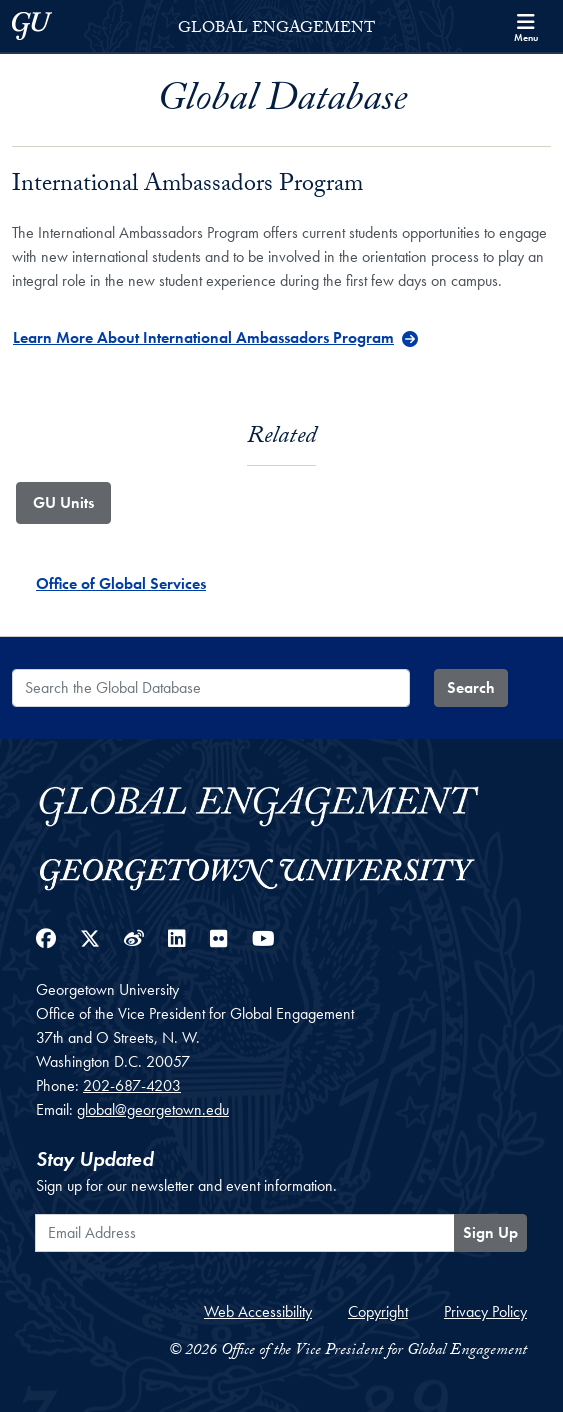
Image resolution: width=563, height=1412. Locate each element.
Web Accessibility (258, 1311)
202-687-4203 (132, 1085)
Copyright (378, 1311)
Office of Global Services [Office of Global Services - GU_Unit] (121, 583)
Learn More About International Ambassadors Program (203, 337)
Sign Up (490, 1232)
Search (471, 687)
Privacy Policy (485, 1311)
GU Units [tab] (63, 502)
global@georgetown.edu (153, 1109)
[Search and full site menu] (526, 26)
